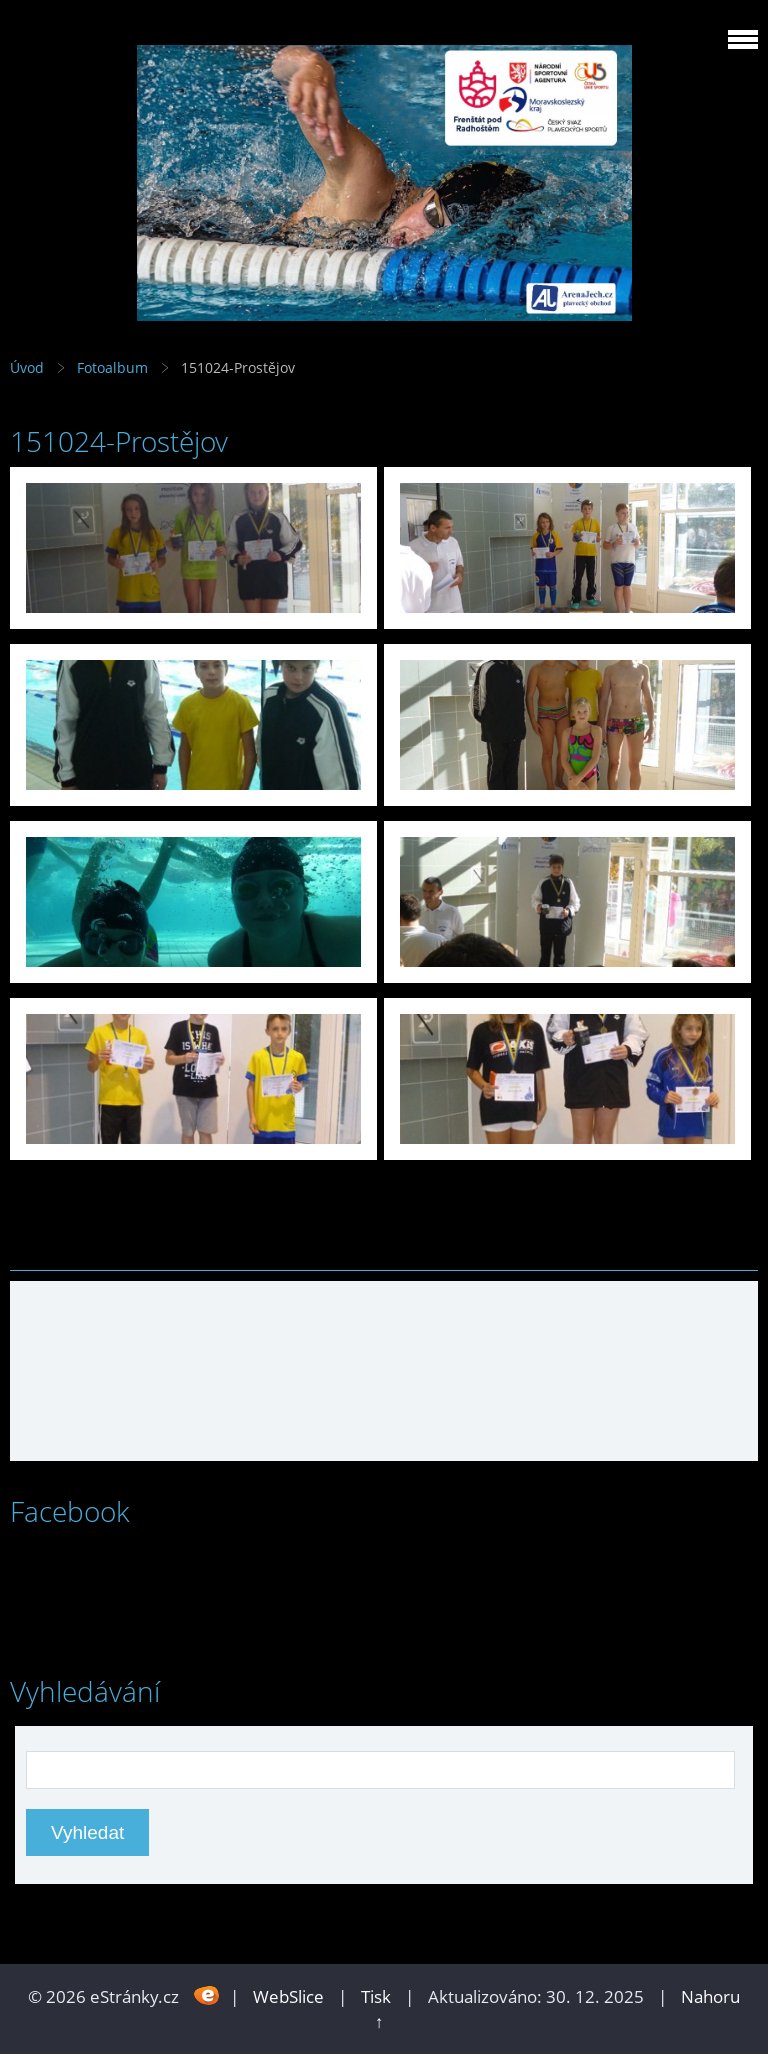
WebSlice (288, 1996)
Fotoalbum (112, 367)
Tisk (376, 1996)
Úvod (27, 367)
